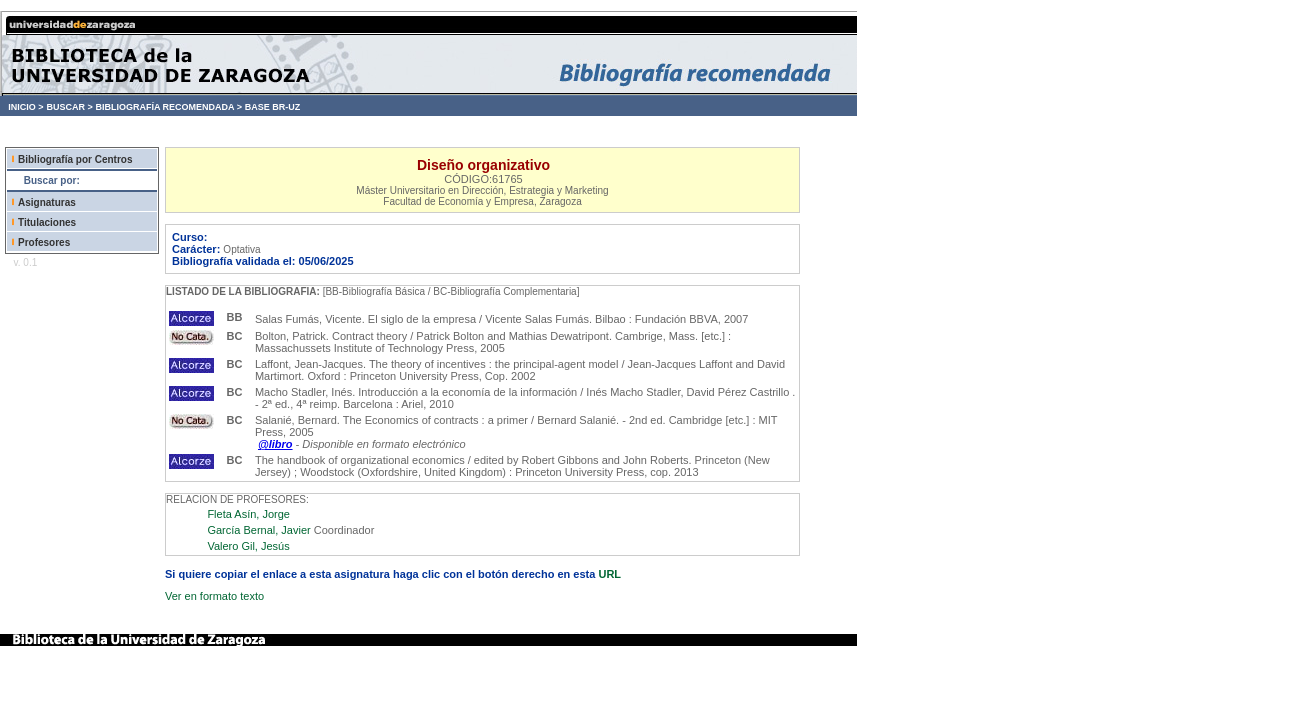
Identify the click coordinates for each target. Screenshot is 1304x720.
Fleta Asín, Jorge (248, 514)
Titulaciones (47, 222)
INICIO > (25, 107)
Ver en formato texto (214, 596)
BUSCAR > (69, 107)
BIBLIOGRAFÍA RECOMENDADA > (168, 107)
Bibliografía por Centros (75, 159)
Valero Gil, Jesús (248, 546)
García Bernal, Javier (258, 530)
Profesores (44, 242)
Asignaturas (47, 202)
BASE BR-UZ (273, 107)
